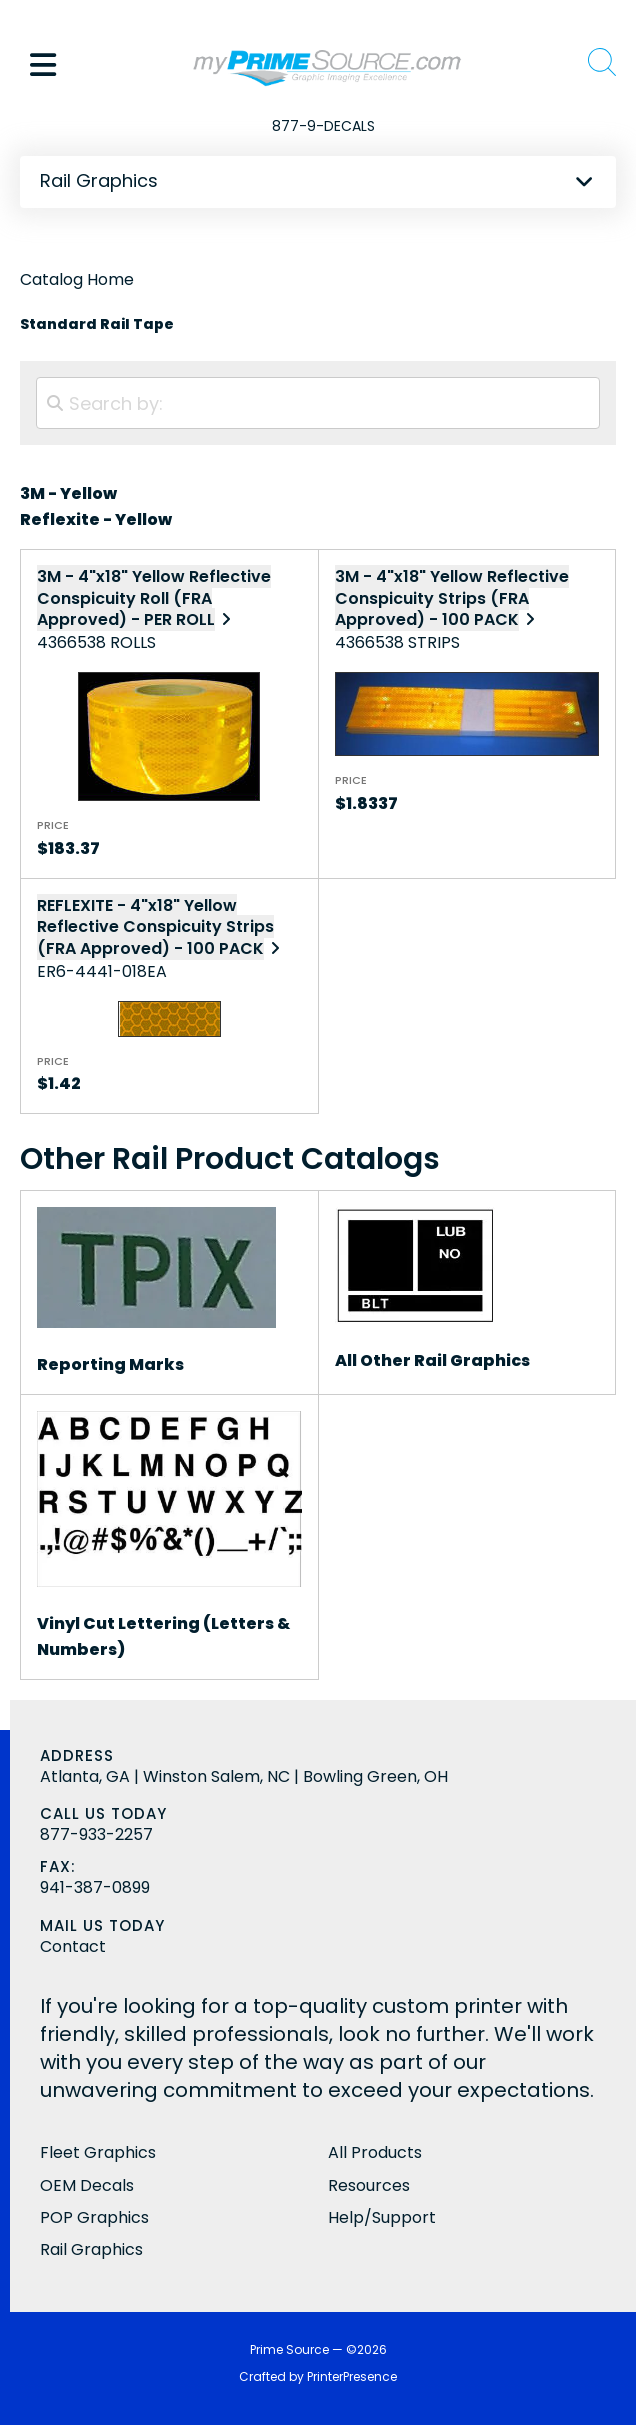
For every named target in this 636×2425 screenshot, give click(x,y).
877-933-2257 (96, 1834)
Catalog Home (77, 279)
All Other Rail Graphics (432, 1360)
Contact (73, 1946)
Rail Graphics (91, 2249)
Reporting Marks (110, 1364)
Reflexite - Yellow (96, 519)
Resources (369, 2185)
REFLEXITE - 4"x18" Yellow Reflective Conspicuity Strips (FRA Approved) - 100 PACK (155, 927)
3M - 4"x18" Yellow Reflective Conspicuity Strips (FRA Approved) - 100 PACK (452, 598)
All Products (375, 2152)
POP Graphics (94, 2217)
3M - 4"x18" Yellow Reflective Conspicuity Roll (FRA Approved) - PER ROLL (154, 598)
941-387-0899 (95, 1887)
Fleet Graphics (98, 2152)
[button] (43, 65)
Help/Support (382, 2217)
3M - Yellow (68, 493)
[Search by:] (318, 403)
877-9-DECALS (323, 126)
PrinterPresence (352, 2376)
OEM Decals (87, 2185)
